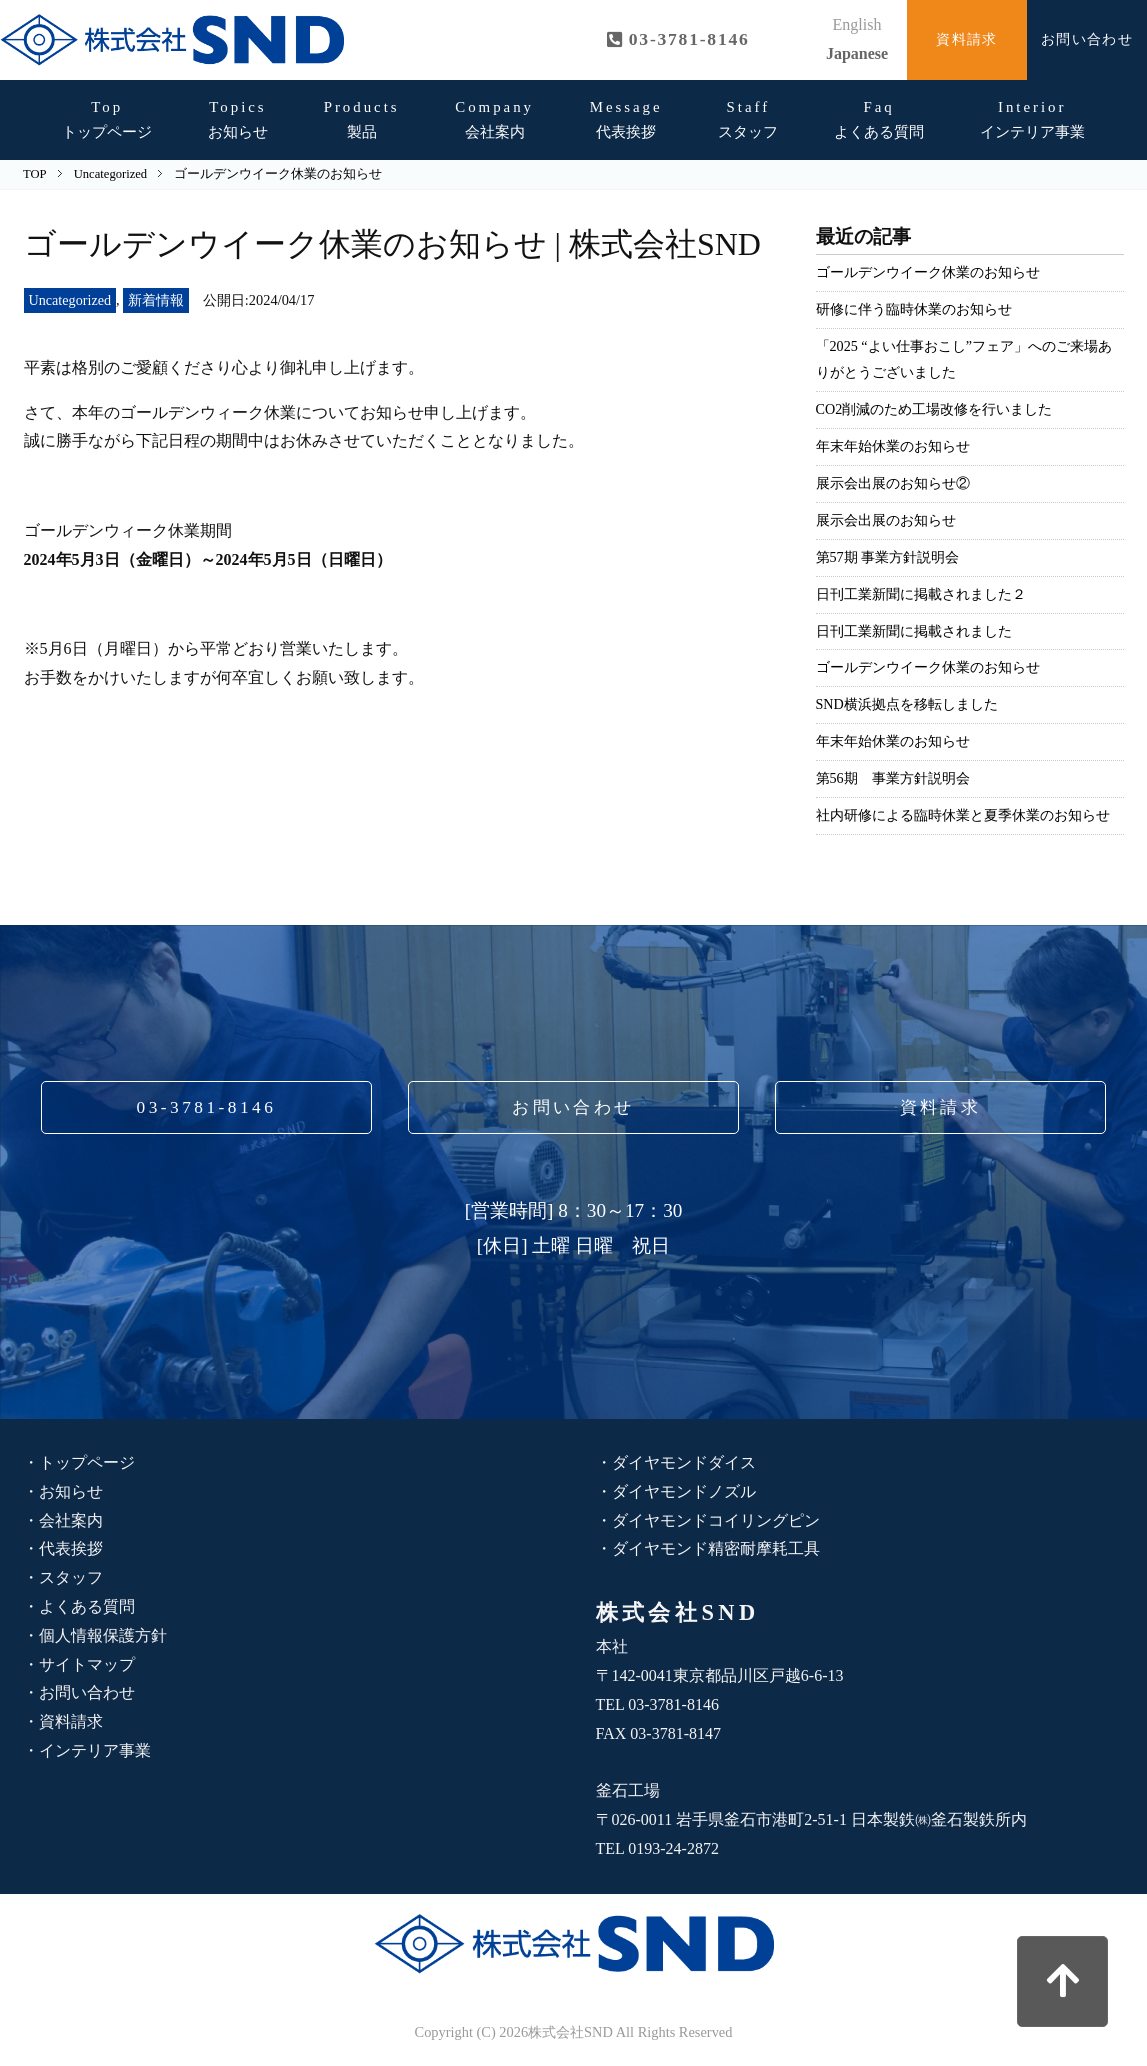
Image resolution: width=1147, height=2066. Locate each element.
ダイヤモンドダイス (684, 1462)
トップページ (107, 119)
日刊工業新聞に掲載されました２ (921, 594)
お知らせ (238, 119)
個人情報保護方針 (103, 1635)
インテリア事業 (1032, 119)
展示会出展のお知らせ (886, 520)
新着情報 (158, 300)
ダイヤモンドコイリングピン (716, 1520)
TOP (34, 174)
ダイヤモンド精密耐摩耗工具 (716, 1548)
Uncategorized (71, 300)
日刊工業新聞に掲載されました (914, 631)
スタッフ (748, 119)
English (857, 24)
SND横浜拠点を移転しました (907, 704)
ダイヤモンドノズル (684, 1491)
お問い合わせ (1087, 39)
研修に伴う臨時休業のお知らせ (914, 309)
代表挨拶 (626, 119)
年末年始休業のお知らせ (893, 446)
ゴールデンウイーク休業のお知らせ (928, 272)
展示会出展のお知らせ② (893, 483)
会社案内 (494, 119)
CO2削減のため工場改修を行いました (934, 409)
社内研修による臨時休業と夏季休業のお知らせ (963, 815)
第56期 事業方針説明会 (893, 778)
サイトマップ (87, 1664)
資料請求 (967, 39)
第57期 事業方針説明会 (888, 557)
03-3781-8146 (206, 1107)
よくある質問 (879, 119)
